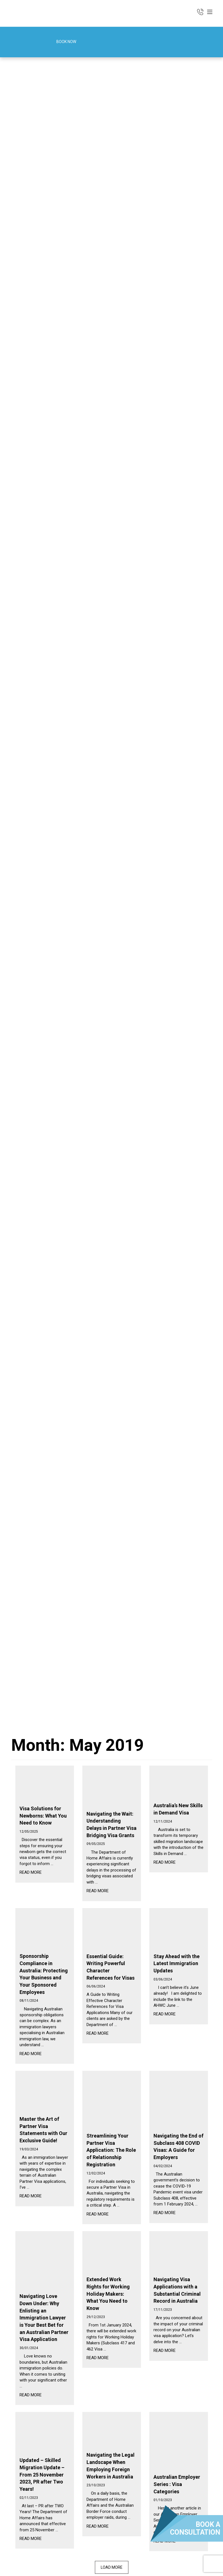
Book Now (59, 42)
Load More (112, 2567)
